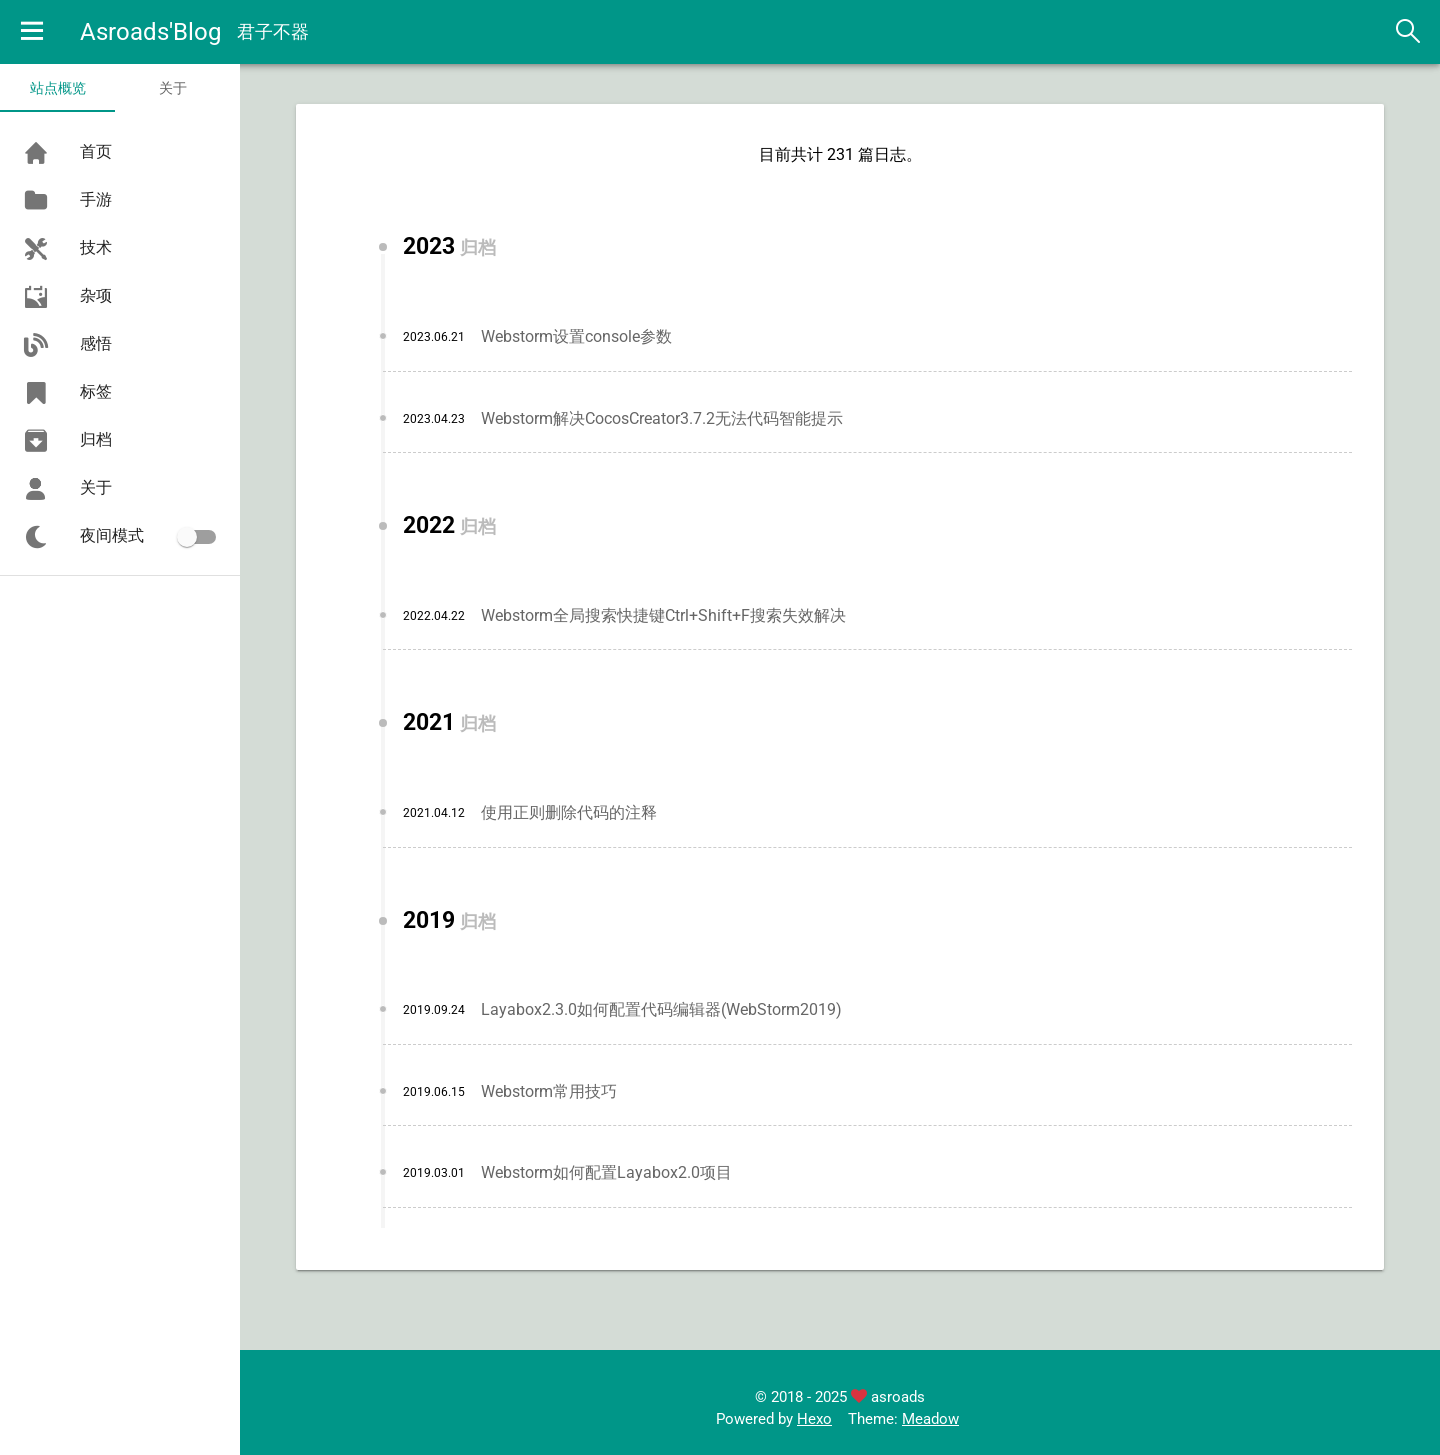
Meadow (930, 1419)
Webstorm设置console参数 (576, 336)
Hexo (814, 1419)
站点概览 (58, 88)
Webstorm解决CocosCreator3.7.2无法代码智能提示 (662, 418)
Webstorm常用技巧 (549, 1091)
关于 (173, 88)
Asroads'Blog (150, 32)
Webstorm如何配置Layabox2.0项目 (606, 1172)
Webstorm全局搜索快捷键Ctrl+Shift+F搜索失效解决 (663, 615)
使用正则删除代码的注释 (569, 812)
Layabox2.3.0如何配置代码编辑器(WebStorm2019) (661, 1009)
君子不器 (273, 31)
